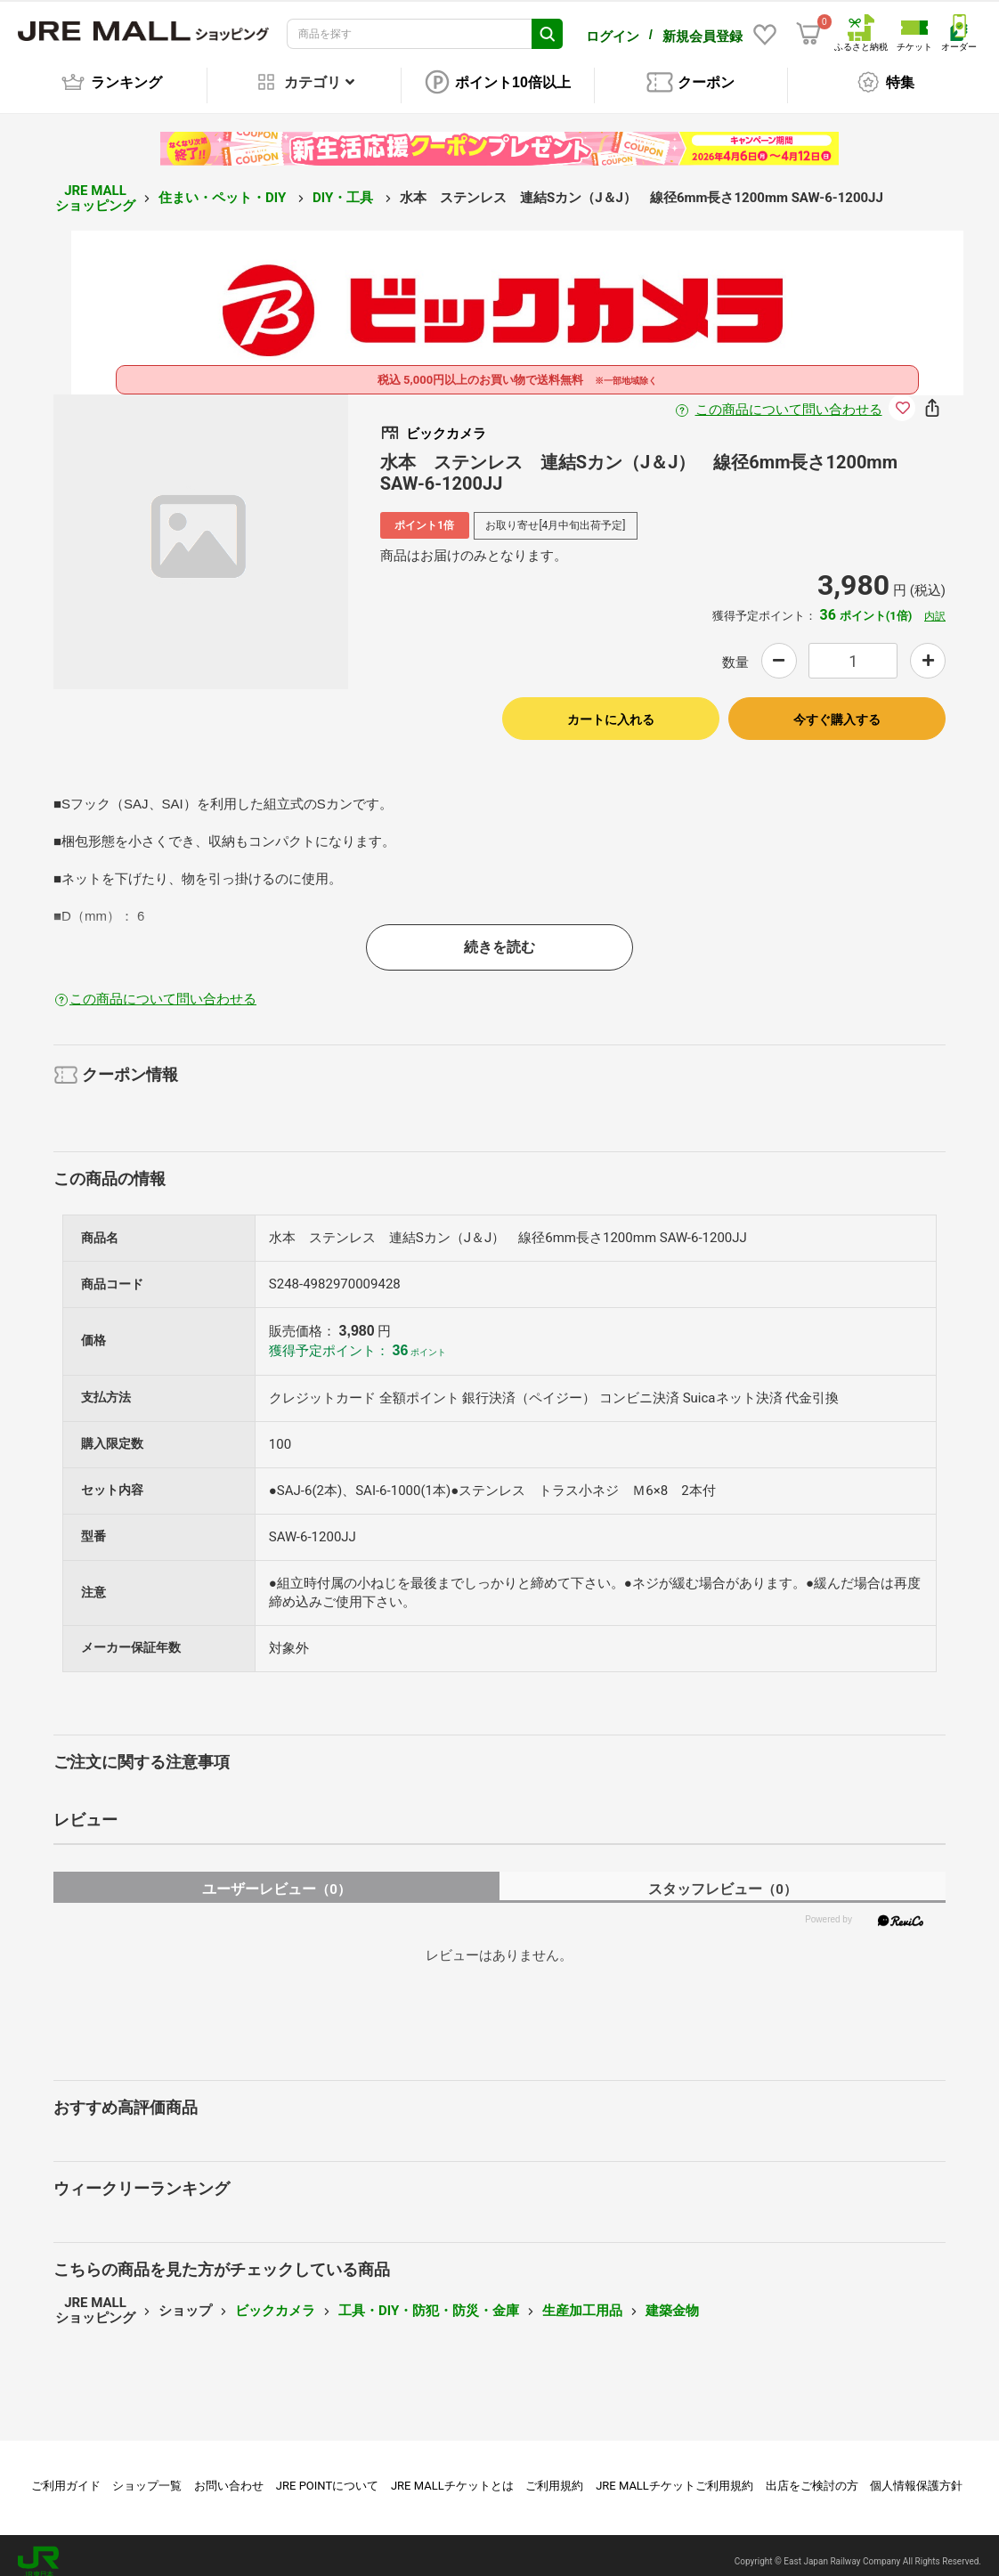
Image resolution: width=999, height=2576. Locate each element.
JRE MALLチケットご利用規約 (674, 2473)
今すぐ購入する (837, 707)
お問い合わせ (229, 2473)
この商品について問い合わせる (788, 397)
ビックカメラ (275, 2298)
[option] (200, 529)
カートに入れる (610, 707)
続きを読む (499, 934)
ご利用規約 (554, 2473)
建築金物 (672, 2298)
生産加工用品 (582, 2298)
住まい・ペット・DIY (223, 185)
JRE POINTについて (327, 2473)
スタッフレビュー (722, 1876)
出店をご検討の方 (812, 2473)
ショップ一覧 (147, 2473)
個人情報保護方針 (916, 2473)
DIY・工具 (345, 185)
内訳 (935, 603)
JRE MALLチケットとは (452, 2473)
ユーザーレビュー (276, 1876)
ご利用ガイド (66, 2473)
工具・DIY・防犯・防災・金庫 (428, 2298)
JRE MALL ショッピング (95, 185)
